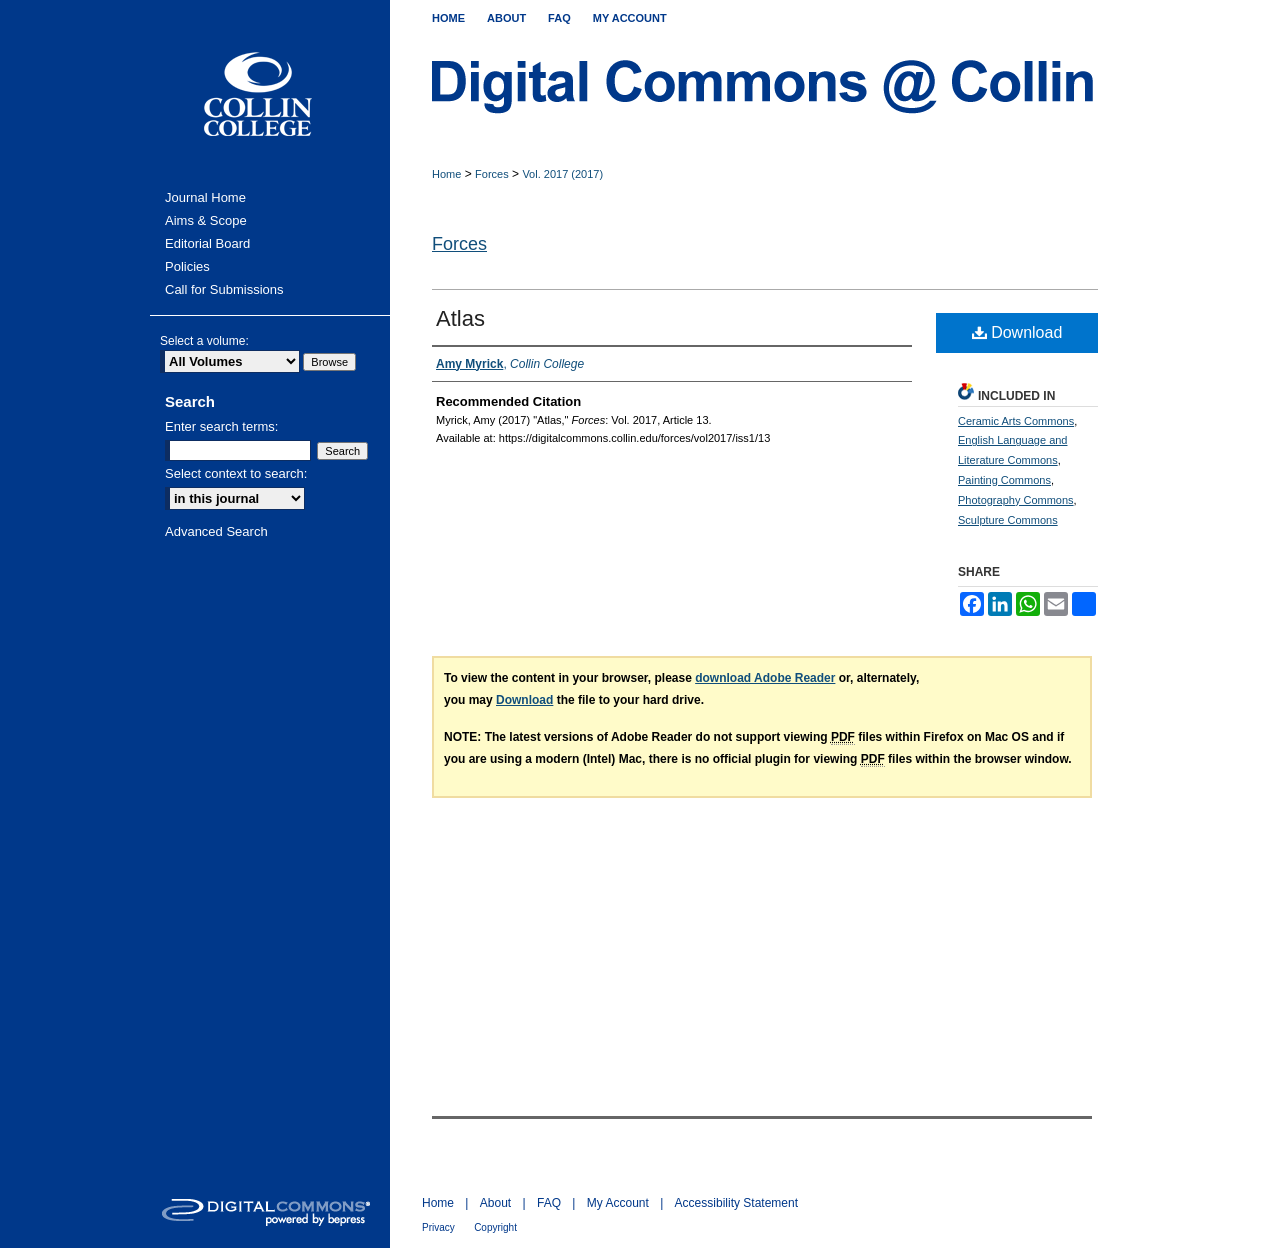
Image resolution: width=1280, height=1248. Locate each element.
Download (1017, 332)
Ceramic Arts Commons (1016, 421)
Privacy (438, 1227)
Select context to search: (236, 473)
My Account (618, 1203)
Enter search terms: (221, 426)
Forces (492, 174)
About (495, 1203)
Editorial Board (207, 243)
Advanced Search (216, 531)
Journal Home (205, 197)
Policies (187, 266)
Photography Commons (1016, 500)
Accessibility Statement (736, 1203)
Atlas (460, 318)
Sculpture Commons (1008, 520)
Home (446, 174)
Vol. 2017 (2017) (562, 174)
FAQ (549, 1203)
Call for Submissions (224, 289)
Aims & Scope (206, 220)
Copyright (495, 1227)
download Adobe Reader (765, 678)
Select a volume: (204, 341)
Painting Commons (1004, 480)
